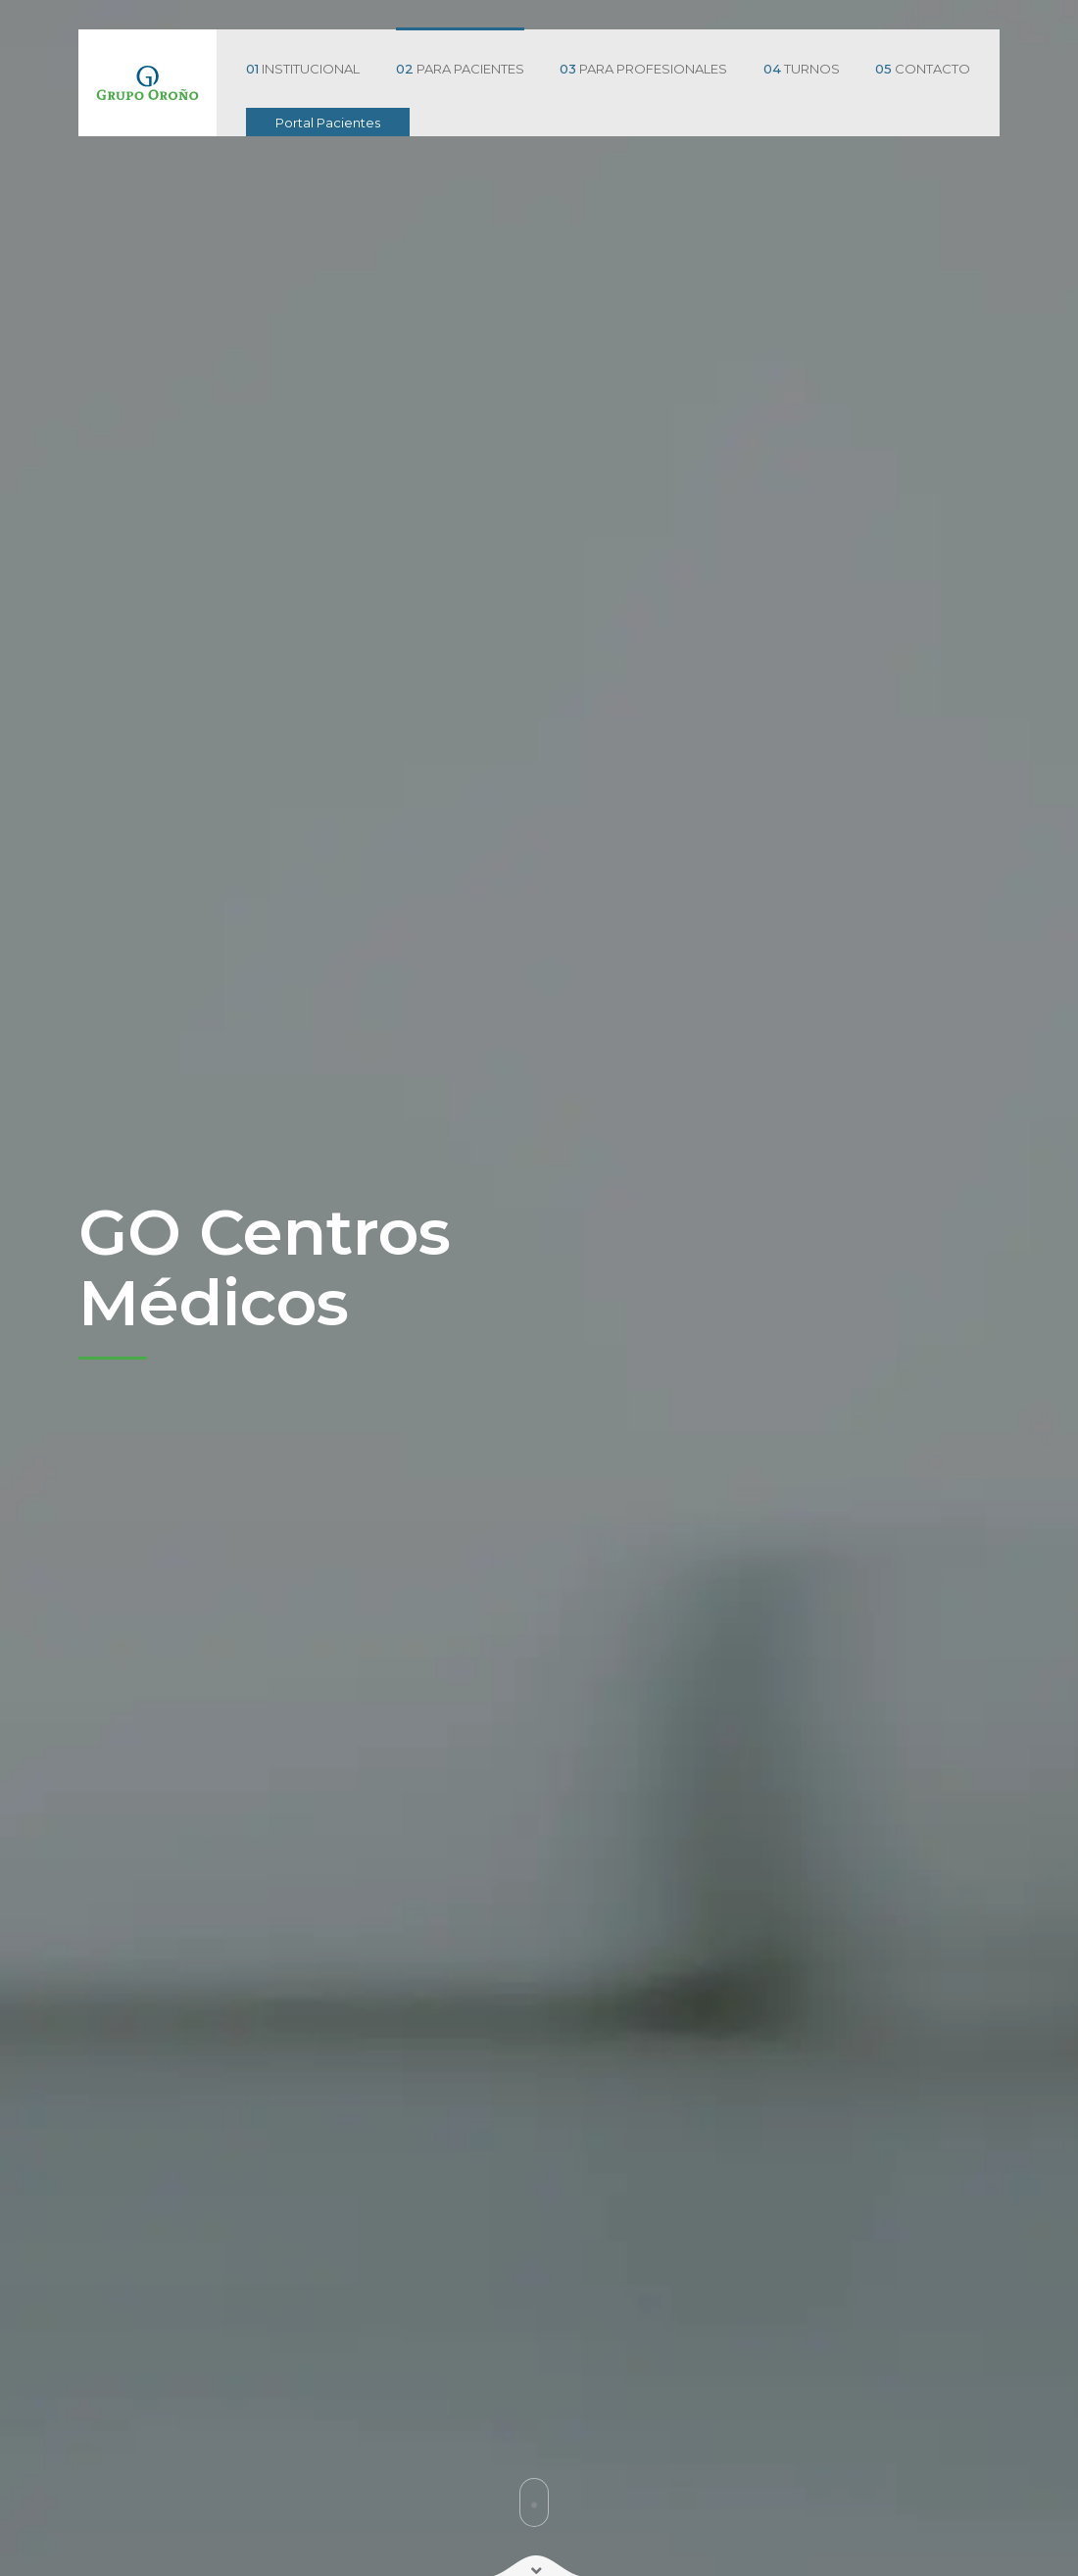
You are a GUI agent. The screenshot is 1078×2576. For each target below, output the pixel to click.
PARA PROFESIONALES (643, 68)
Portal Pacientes (327, 122)
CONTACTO (922, 68)
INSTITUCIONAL (303, 68)
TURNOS (801, 68)
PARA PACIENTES (460, 68)
